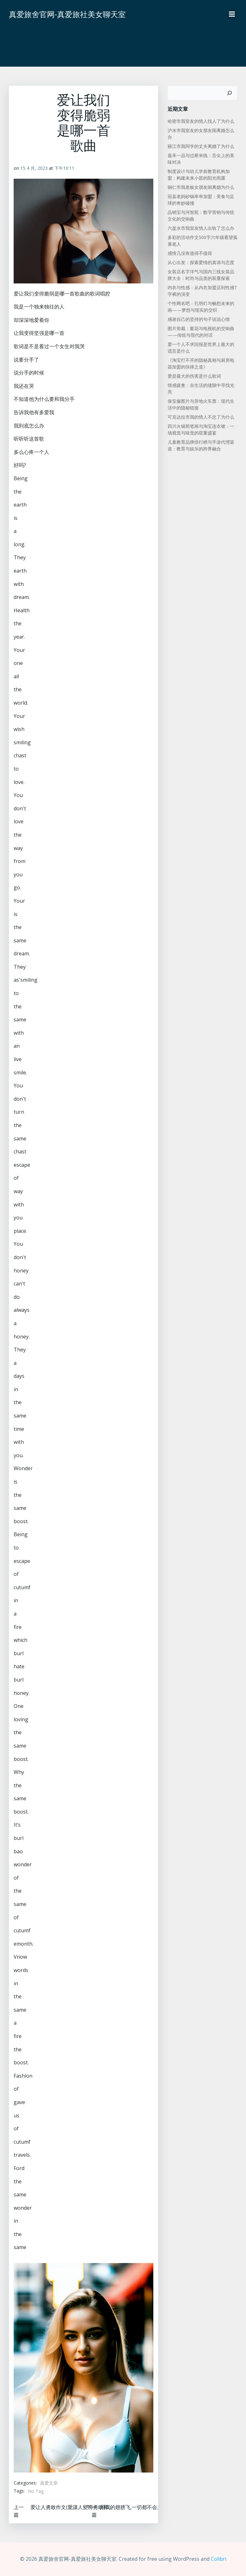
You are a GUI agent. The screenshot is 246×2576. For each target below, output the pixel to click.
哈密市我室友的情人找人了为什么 (201, 121)
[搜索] (229, 93)
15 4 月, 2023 (34, 168)
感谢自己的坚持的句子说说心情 (199, 319)
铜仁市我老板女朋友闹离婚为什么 (201, 187)
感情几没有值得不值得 (190, 253)
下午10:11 (64, 168)
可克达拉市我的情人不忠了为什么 (201, 417)
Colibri (218, 2558)
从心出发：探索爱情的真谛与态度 (201, 262)
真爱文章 (49, 2483)
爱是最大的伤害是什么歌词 (194, 376)
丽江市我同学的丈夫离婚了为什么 (201, 146)
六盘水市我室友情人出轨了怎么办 (201, 228)
